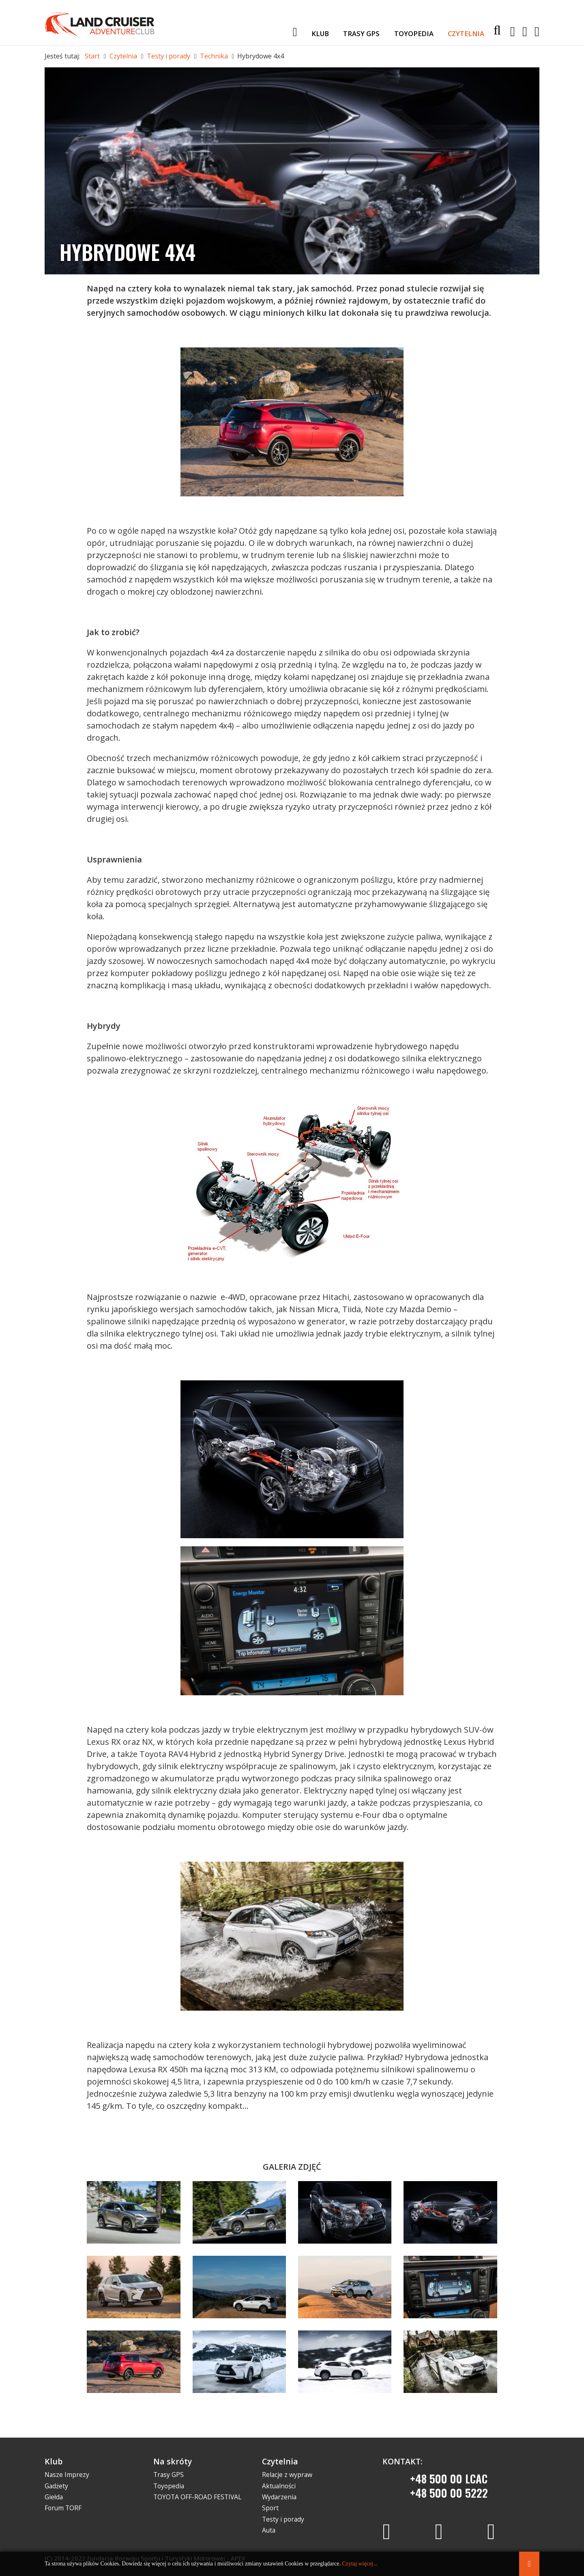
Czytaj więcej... (359, 2564)
